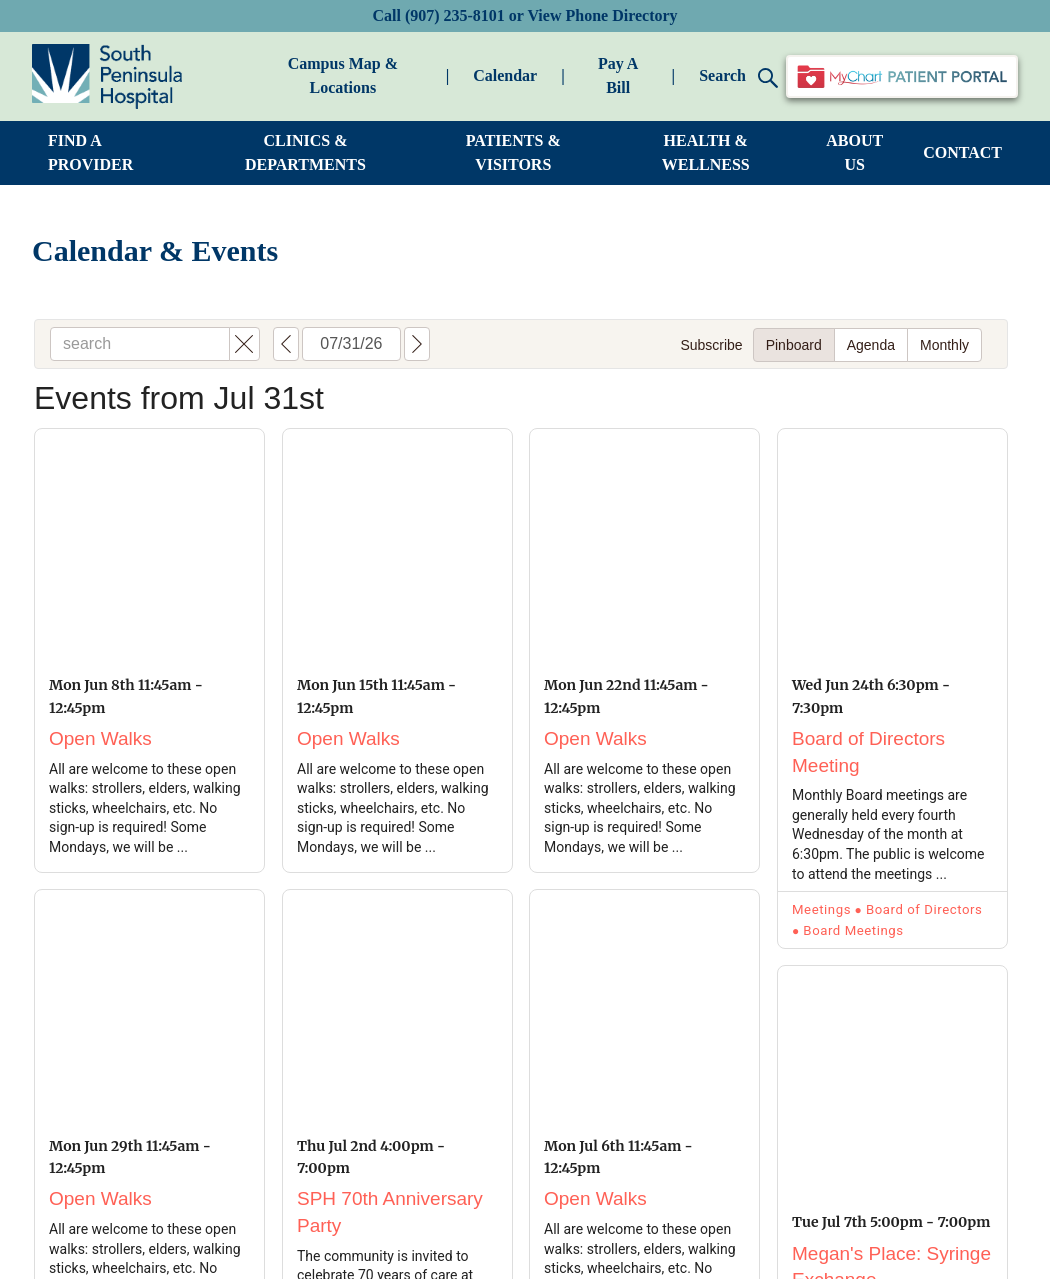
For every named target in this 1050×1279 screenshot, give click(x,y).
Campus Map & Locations (343, 75)
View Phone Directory (602, 15)
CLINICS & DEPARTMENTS (305, 152)
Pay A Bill (618, 75)
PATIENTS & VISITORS (513, 152)
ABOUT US (854, 152)
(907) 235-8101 (455, 15)
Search (738, 77)
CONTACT (962, 152)
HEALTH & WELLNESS (706, 152)
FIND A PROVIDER (90, 152)
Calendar (505, 75)
